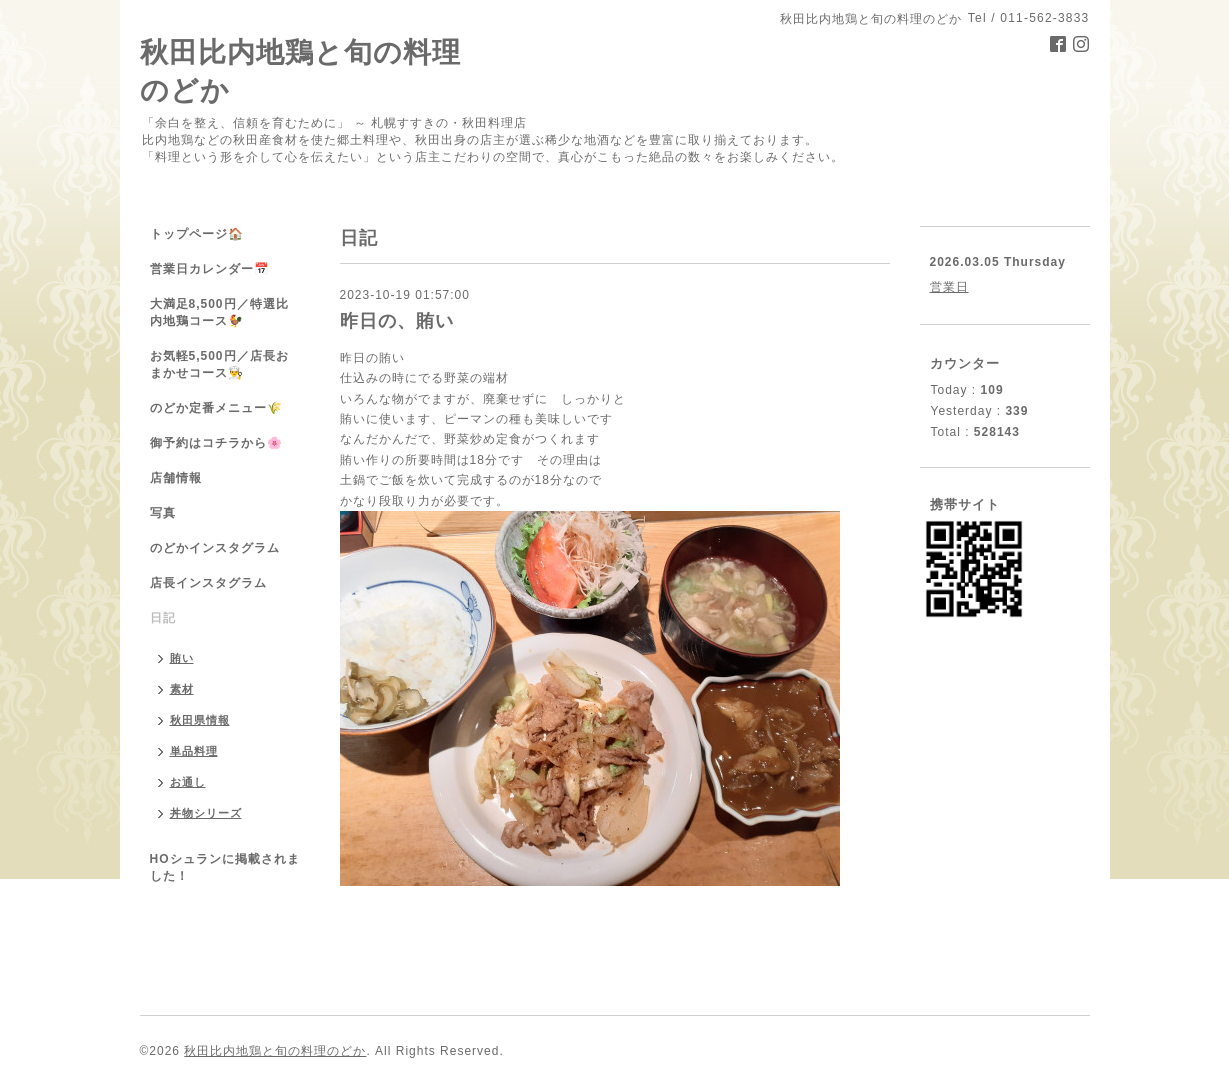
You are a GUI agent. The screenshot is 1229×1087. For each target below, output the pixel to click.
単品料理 (194, 751)
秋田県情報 (200, 720)
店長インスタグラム (208, 583)
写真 (163, 513)
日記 (163, 618)
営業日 (949, 287)
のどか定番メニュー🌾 (216, 408)
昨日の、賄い (397, 321)
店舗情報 (176, 478)
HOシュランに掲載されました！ (225, 867)
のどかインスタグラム (215, 548)
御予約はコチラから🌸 (216, 443)
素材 (182, 689)
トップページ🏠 (197, 234)
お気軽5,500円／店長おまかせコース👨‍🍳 (219, 364)
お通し (188, 782)
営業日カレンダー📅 (210, 269)
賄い (182, 658)
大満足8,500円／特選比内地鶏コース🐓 (219, 312)
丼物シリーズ (206, 813)
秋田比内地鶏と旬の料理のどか (275, 1051)
